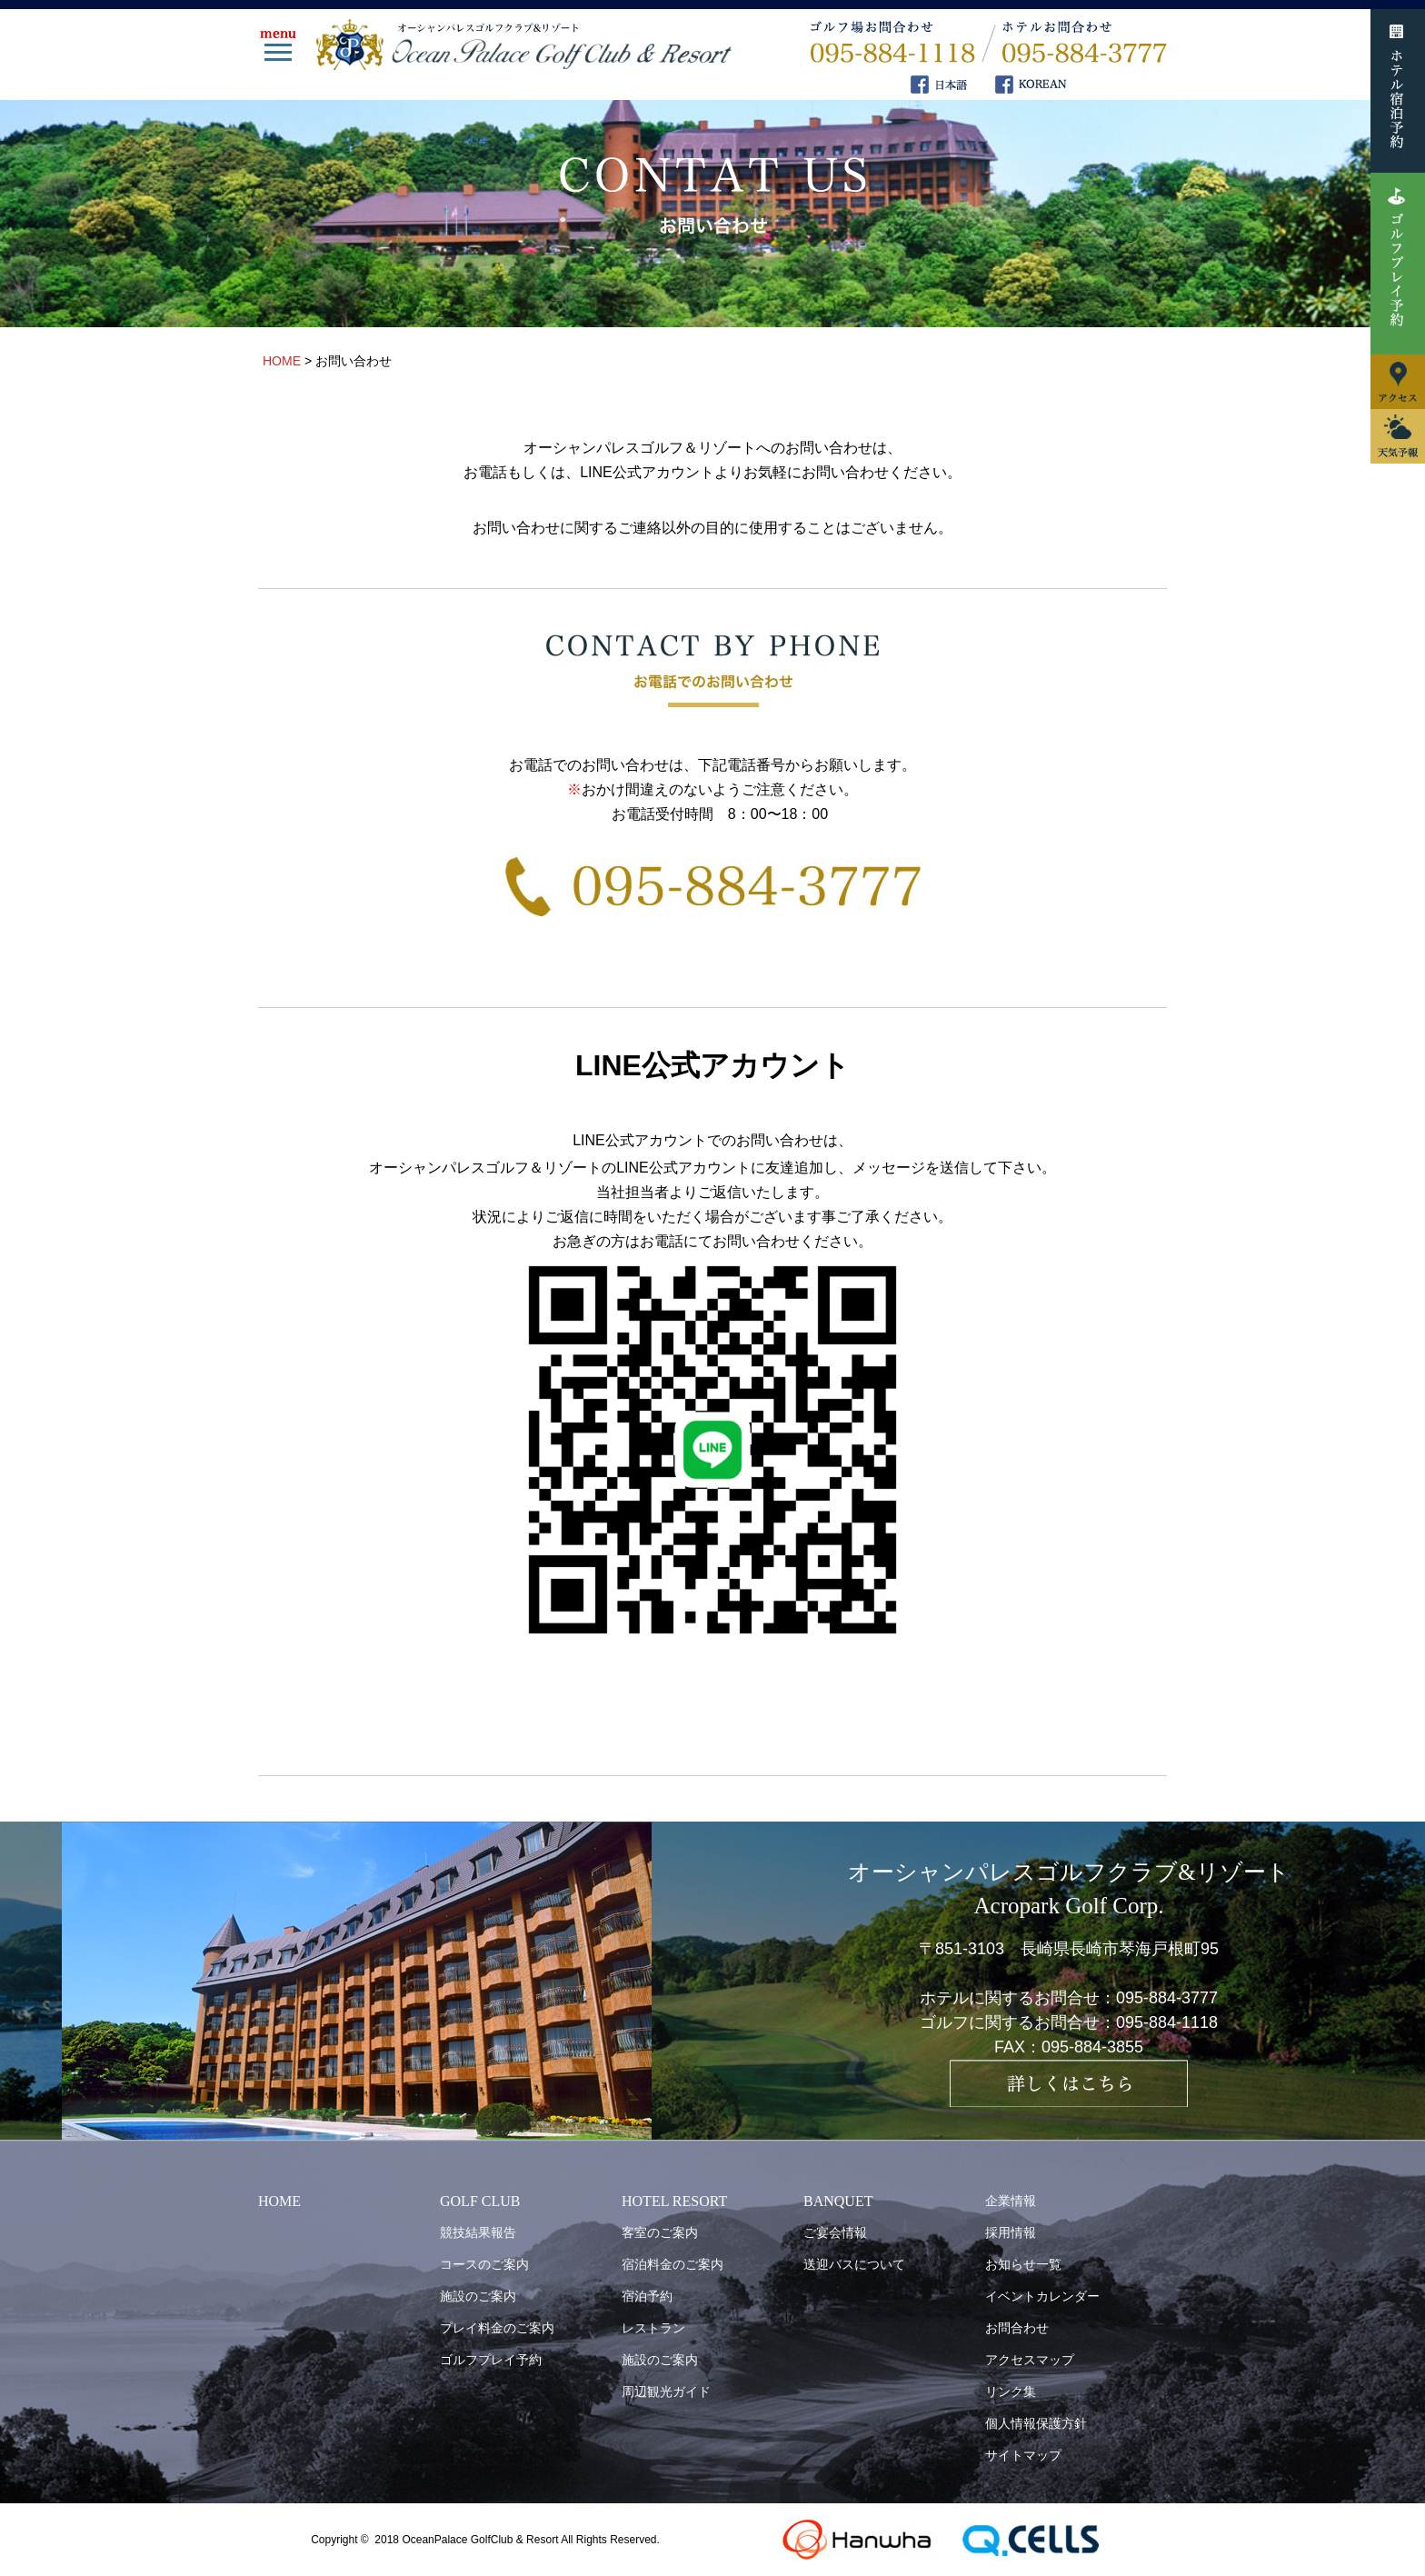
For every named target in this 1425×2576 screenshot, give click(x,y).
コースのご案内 (484, 2264)
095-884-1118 (1167, 2022)
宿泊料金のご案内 (672, 2264)
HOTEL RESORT (674, 2201)
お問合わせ (1017, 2328)
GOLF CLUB (480, 2201)
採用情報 (1010, 2232)
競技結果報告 (478, 2232)
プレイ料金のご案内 (497, 2328)
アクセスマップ (1029, 2359)
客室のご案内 (660, 2232)
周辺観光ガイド (666, 2391)
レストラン (653, 2328)
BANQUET (837, 2201)
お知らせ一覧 (1023, 2264)
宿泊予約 (647, 2296)
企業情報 (1010, 2200)
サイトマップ (1023, 2455)
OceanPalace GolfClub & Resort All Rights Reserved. (530, 2539)
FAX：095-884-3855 (1068, 2047)
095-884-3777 (1167, 1998)
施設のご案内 (478, 2296)
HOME (279, 2201)
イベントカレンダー (1042, 2296)
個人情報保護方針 (1036, 2423)
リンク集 (1010, 2391)
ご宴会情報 (835, 2232)
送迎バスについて (854, 2264)
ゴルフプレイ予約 (491, 2359)
